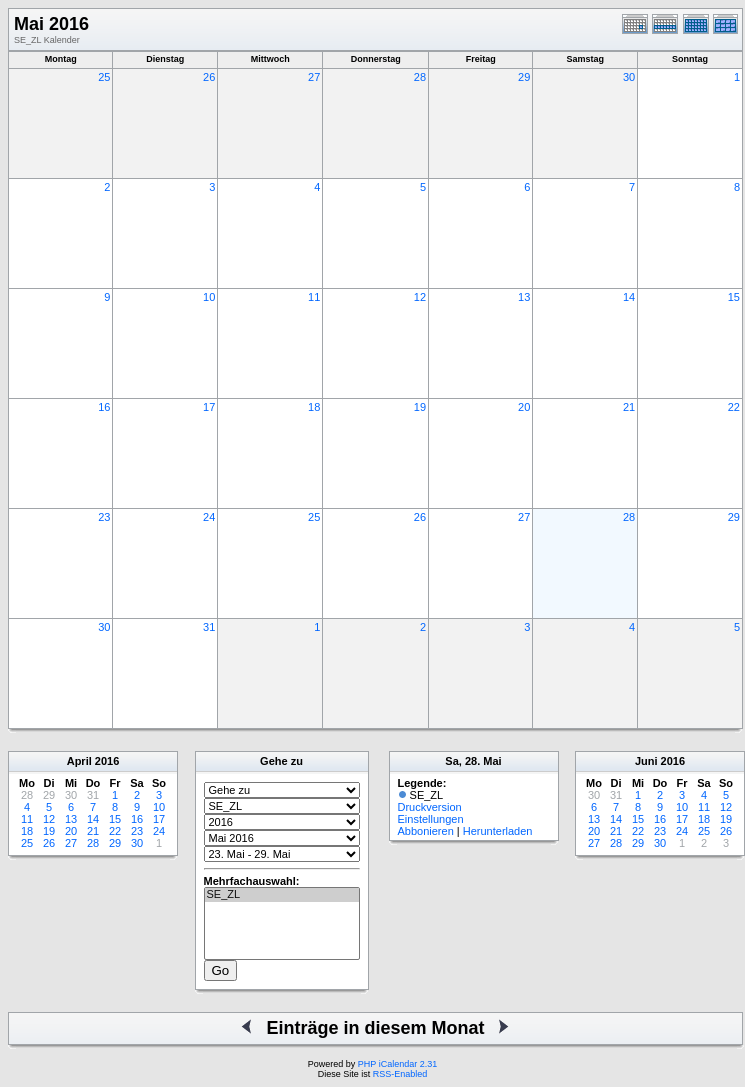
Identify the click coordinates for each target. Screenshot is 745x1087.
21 (629, 407)
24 (209, 517)
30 (629, 77)
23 (104, 517)
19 (420, 407)
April (79, 761)
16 (104, 407)
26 (209, 77)
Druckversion (430, 807)
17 (209, 407)
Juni (646, 761)
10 (209, 297)
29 (524, 77)
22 (734, 407)
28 (420, 77)
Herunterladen (498, 831)
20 (524, 407)
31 (209, 627)
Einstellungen (431, 819)
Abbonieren (426, 831)
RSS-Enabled (400, 1074)
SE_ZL (282, 895)
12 (420, 297)
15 (734, 297)
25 (104, 77)
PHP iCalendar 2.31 (397, 1064)
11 (314, 297)
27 (314, 77)
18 (314, 407)
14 (629, 297)
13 (524, 297)
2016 (107, 761)
